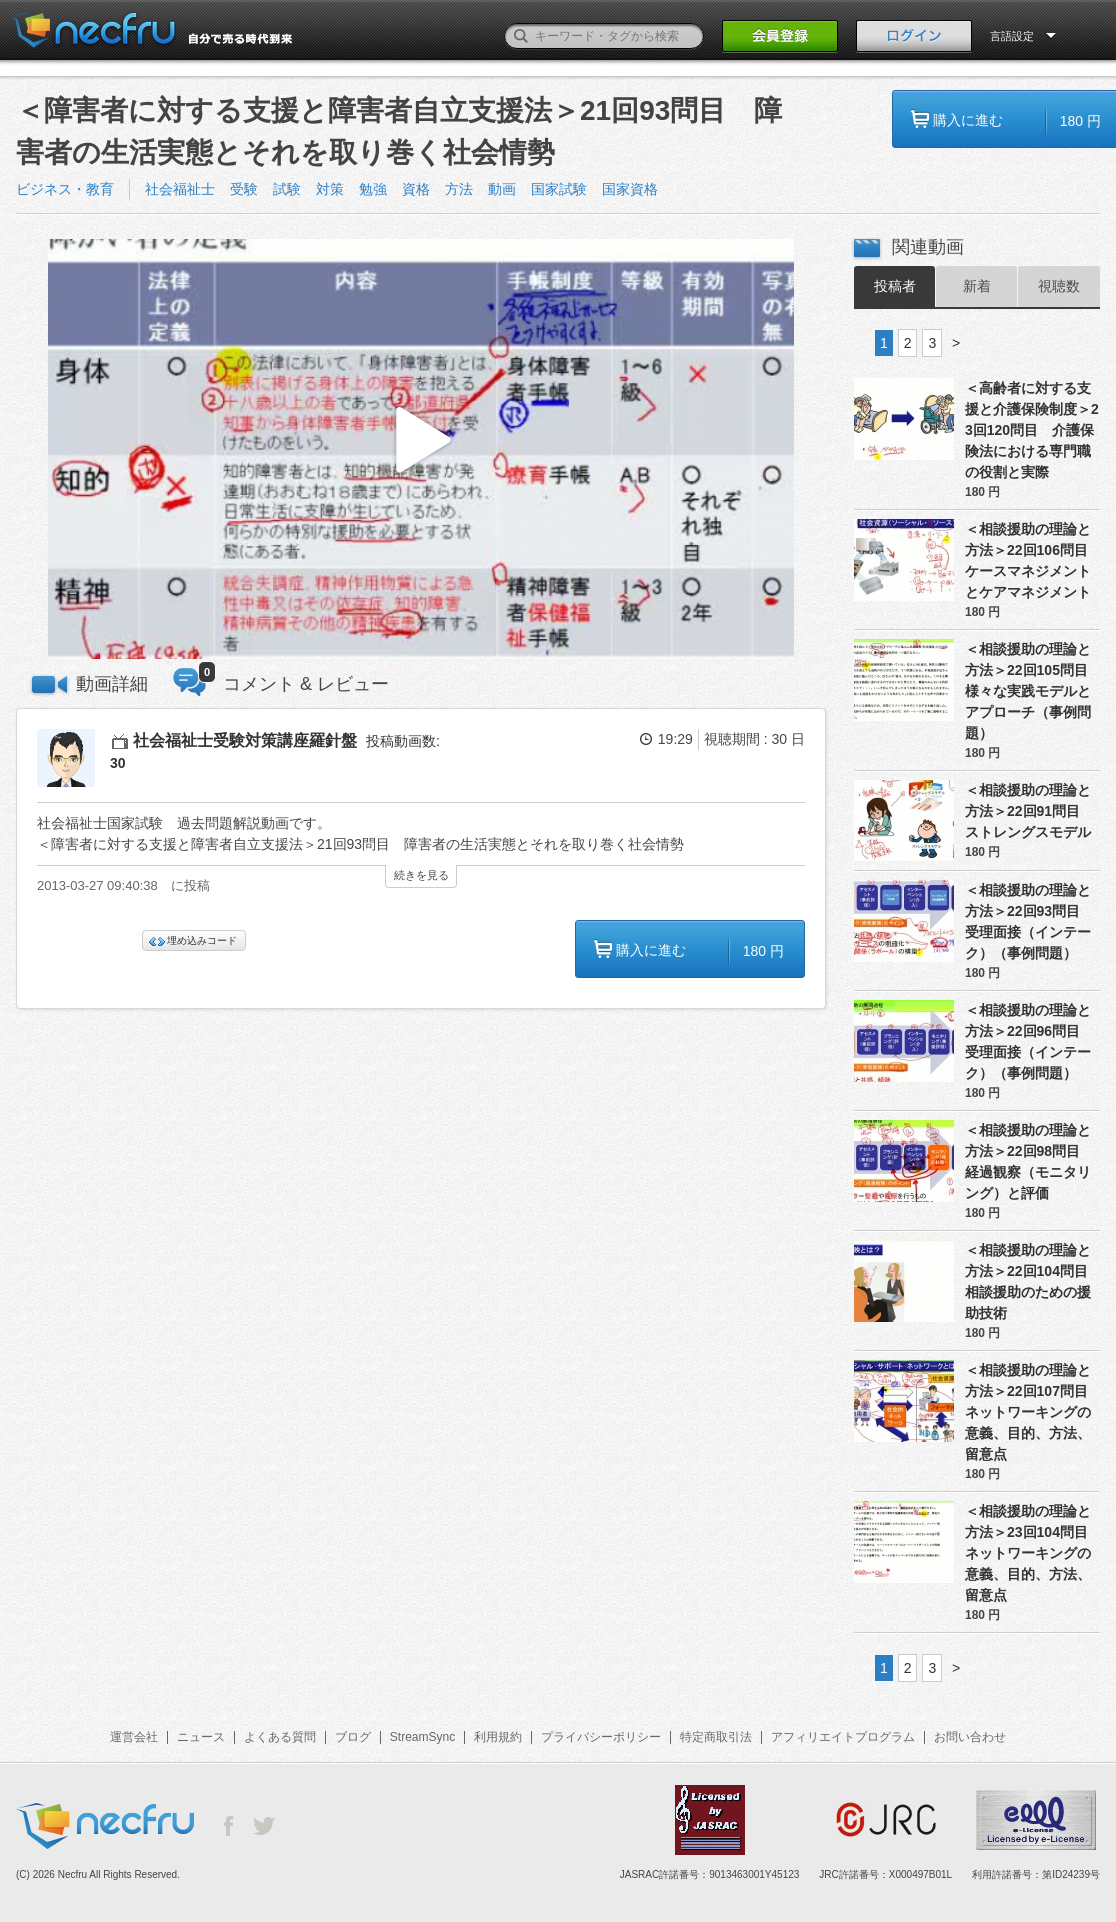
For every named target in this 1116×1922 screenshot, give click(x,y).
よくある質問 (280, 1737)
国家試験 (559, 189)
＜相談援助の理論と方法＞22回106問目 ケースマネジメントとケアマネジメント (1032, 560)
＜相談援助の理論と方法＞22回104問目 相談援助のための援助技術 (1032, 1281)
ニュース (201, 1737)
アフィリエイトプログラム (843, 1737)
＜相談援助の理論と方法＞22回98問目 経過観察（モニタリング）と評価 (1029, 1161)
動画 (502, 189)
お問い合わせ (970, 1737)
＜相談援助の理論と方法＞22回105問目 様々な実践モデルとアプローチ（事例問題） (1032, 691)
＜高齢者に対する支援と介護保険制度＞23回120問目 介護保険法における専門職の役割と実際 (1032, 430)
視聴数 (1059, 286)
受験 (244, 189)
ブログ (353, 1737)
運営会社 (134, 1737)
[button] (421, 449)
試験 (287, 189)
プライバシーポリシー (601, 1737)
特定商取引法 (716, 1737)
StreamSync (422, 1737)
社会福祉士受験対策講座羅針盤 (245, 740)
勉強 (373, 189)
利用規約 (498, 1737)
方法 (459, 189)
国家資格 (630, 189)
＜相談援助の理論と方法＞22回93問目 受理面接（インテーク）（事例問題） (1029, 921)
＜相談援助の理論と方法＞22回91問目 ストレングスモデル (1029, 811)
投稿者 (895, 286)
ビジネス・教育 (65, 189)
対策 (330, 189)
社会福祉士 (180, 189)
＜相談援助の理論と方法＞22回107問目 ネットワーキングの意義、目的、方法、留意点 (1032, 1412)
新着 (977, 286)
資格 (416, 189)
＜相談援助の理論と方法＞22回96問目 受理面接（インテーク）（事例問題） (1029, 1041)
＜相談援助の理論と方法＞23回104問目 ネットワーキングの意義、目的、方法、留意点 (1032, 1553)
